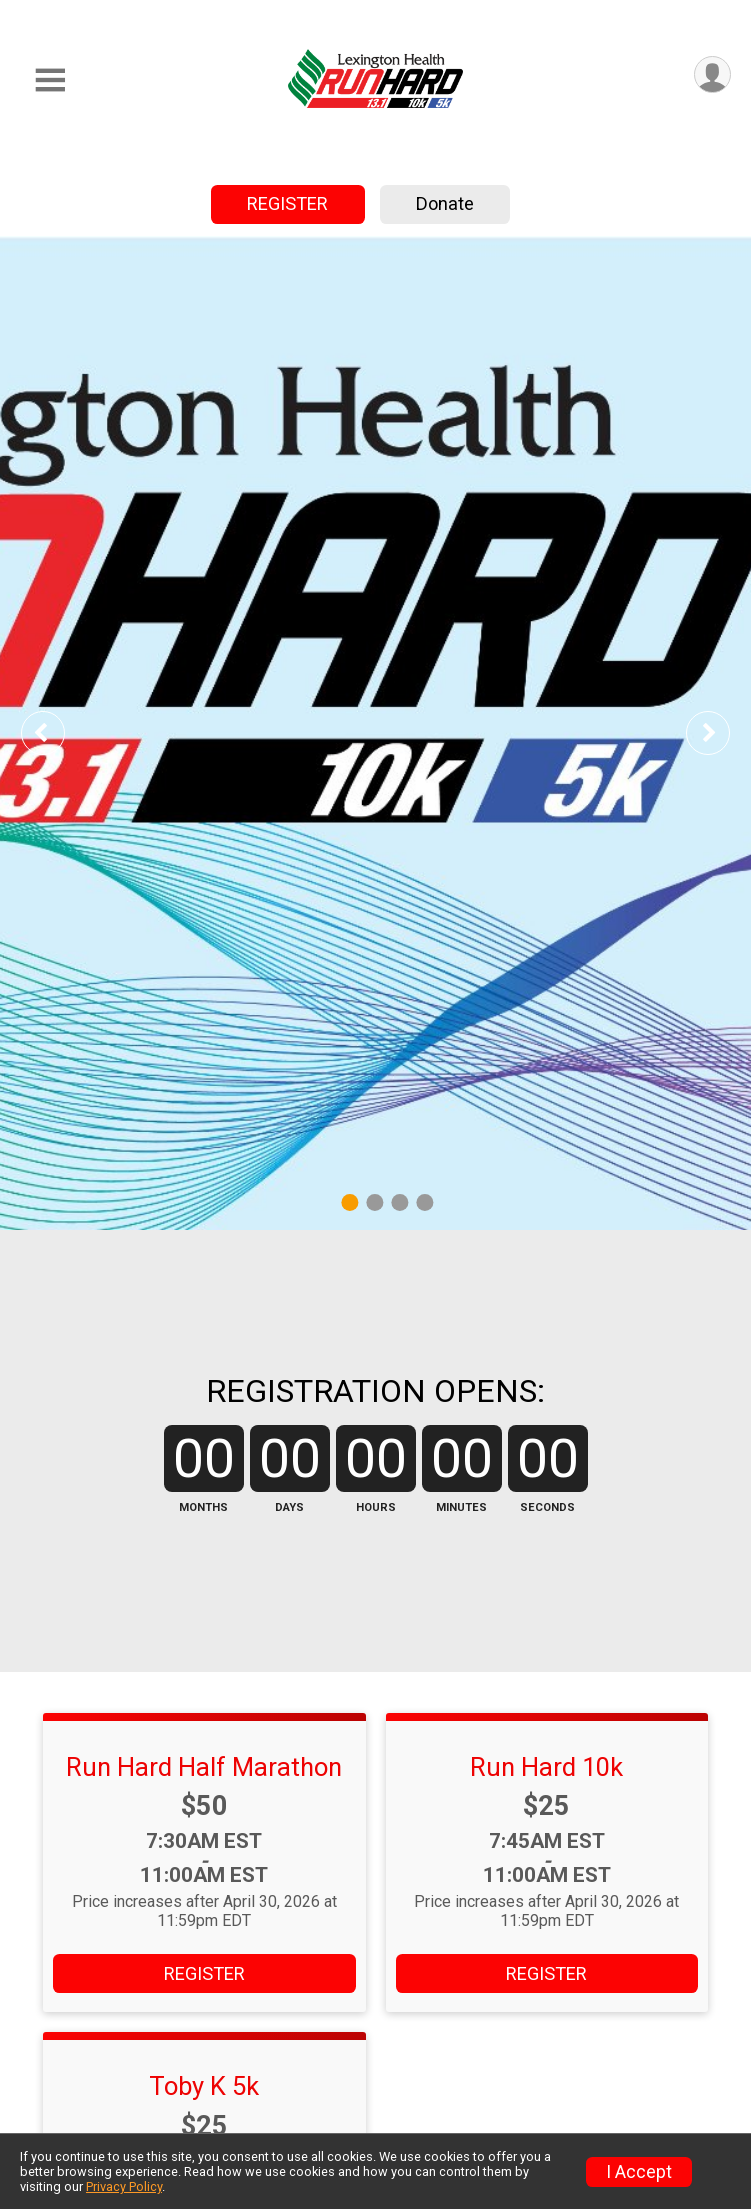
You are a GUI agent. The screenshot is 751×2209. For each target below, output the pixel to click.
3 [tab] (399, 1201)
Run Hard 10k (546, 1767)
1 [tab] (349, 1201)
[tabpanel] (375, 733)
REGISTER (287, 203)
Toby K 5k (204, 2086)
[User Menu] (712, 74)
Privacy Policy (124, 2186)
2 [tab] (374, 1201)
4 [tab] (424, 1201)
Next (723, 732)
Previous (57, 732)
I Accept (639, 2172)
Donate (445, 203)
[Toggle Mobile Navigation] (50, 80)
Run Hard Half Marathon (204, 1767)
